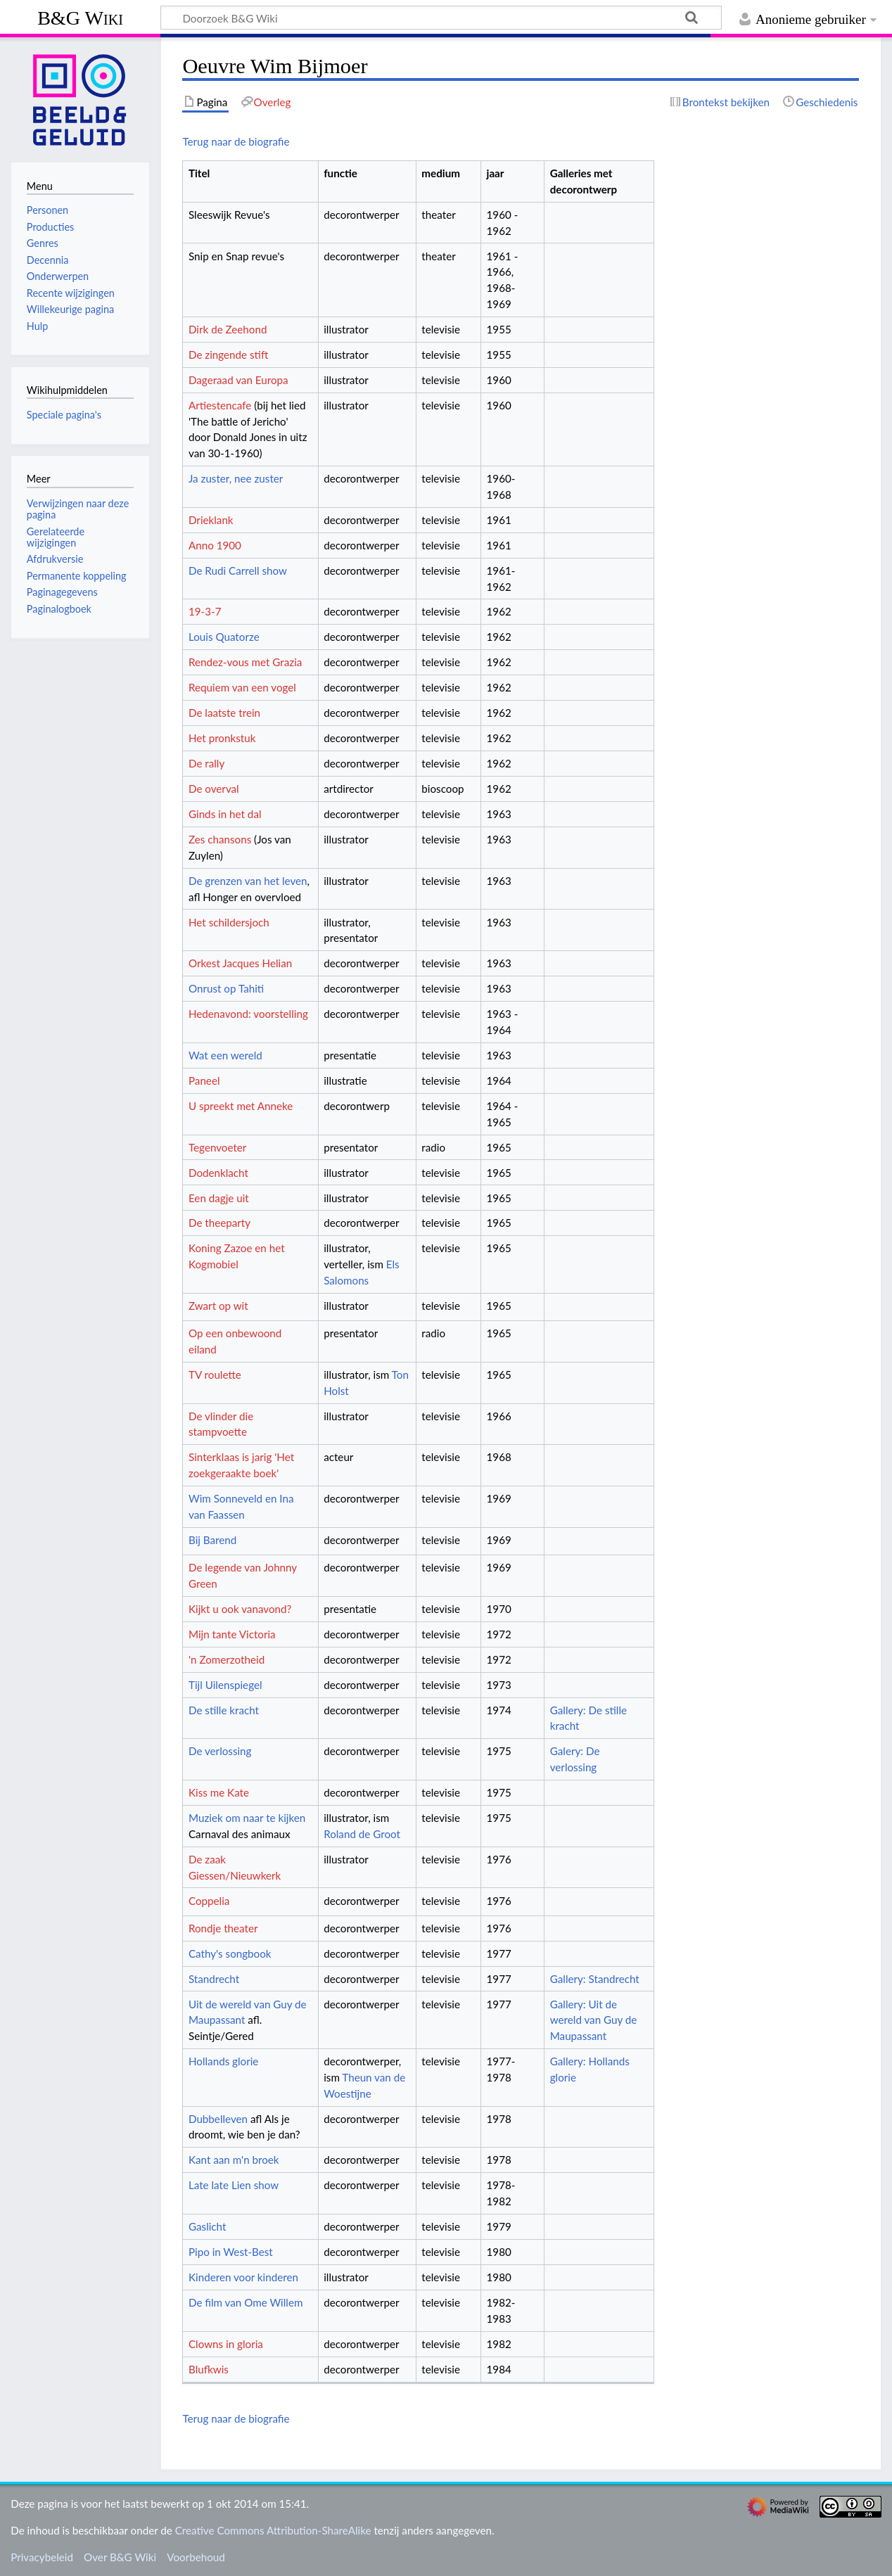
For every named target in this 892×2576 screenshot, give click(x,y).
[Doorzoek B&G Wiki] (441, 17)
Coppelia (209, 1900)
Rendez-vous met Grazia (245, 662)
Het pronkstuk (222, 738)
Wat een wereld (225, 1055)
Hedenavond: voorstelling (248, 1013)
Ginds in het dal (225, 814)
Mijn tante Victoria (232, 1634)
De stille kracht (224, 1710)
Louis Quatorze (224, 636)
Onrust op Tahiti (226, 988)
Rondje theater (223, 1928)
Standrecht (214, 1978)
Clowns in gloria (226, 2344)
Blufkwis (209, 2369)
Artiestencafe (220, 405)
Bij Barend (212, 1540)
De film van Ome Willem (245, 2302)
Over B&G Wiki (120, 2557)
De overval (214, 788)
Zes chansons (220, 839)
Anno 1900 (215, 545)
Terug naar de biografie (235, 141)
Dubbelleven (218, 2118)
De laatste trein (224, 712)
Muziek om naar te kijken (247, 1817)
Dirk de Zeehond (228, 329)
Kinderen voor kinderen (243, 2277)
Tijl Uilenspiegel (225, 1684)
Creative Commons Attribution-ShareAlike (273, 2530)
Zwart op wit (218, 1305)
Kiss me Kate (219, 1792)
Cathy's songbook (230, 1953)
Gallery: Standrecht (594, 1978)
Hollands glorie (223, 2061)
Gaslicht (207, 2226)
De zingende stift (228, 354)
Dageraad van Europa (238, 380)
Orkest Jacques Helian (240, 963)
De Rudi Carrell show (238, 570)
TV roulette (215, 1374)
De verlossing (220, 1751)
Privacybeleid (42, 2557)
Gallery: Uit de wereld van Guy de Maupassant (593, 2020)
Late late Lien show (234, 2185)
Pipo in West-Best (231, 2251)
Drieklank (211, 520)
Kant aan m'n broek (234, 2159)
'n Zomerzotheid (227, 1659)
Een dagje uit (219, 1198)
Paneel (204, 1080)
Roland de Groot (362, 1834)
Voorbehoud (195, 2557)
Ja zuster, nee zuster (236, 478)
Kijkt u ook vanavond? (240, 1608)
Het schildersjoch (229, 922)
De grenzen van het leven (248, 880)
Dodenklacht (218, 1172)
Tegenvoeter (217, 1147)
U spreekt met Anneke (241, 1105)
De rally (206, 763)
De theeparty (219, 1222)
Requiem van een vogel (242, 687)
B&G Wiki (80, 18)
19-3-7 (205, 611)
